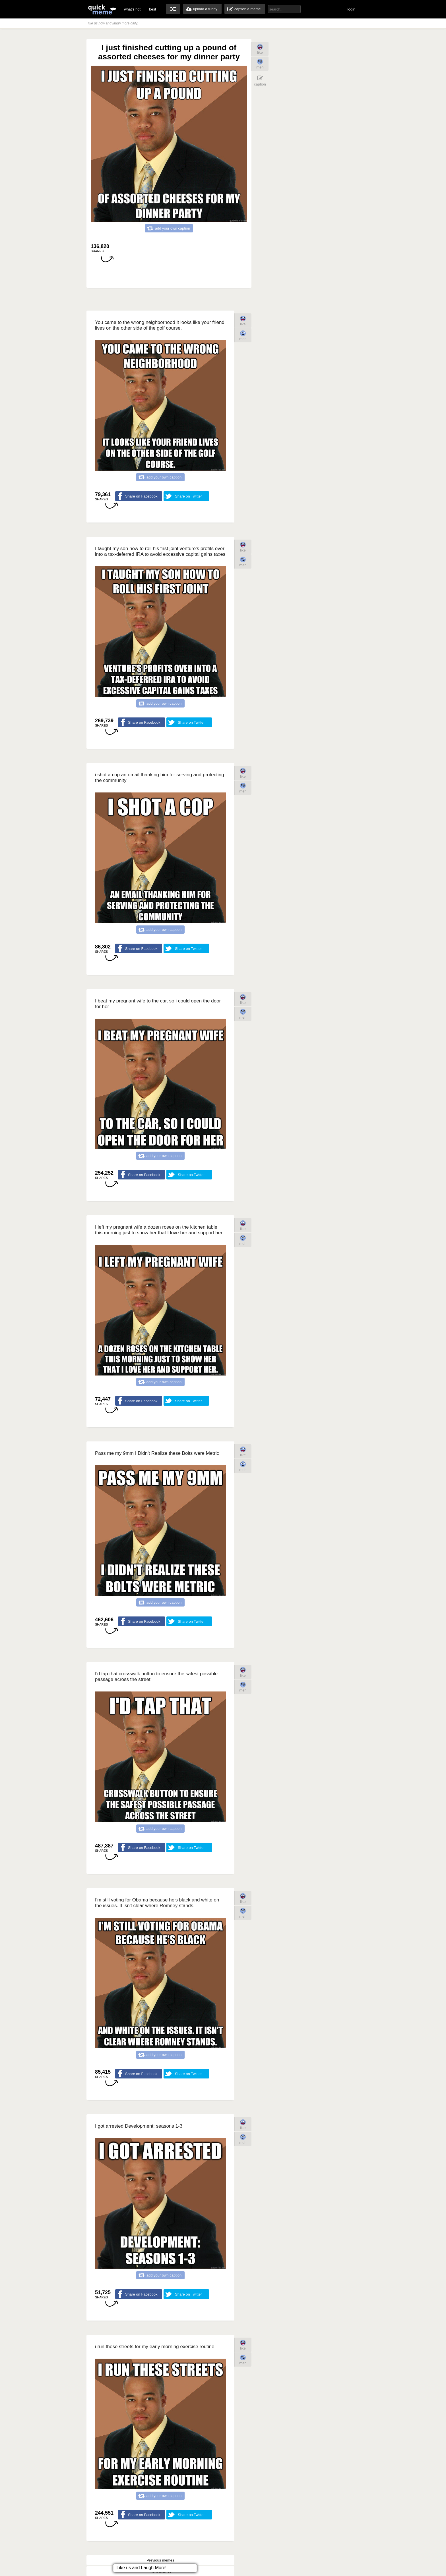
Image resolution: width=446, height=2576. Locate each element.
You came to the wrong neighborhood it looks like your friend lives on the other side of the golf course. (159, 325)
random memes (173, 9)
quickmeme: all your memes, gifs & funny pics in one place (102, 9)
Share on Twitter (188, 496)
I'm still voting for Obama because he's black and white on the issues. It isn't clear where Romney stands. (157, 1902)
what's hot (132, 9)
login (351, 9)
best (152, 9)
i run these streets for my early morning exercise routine (154, 2346)
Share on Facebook (141, 496)
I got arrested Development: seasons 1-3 (138, 2126)
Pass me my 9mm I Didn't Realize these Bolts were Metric (157, 1453)
